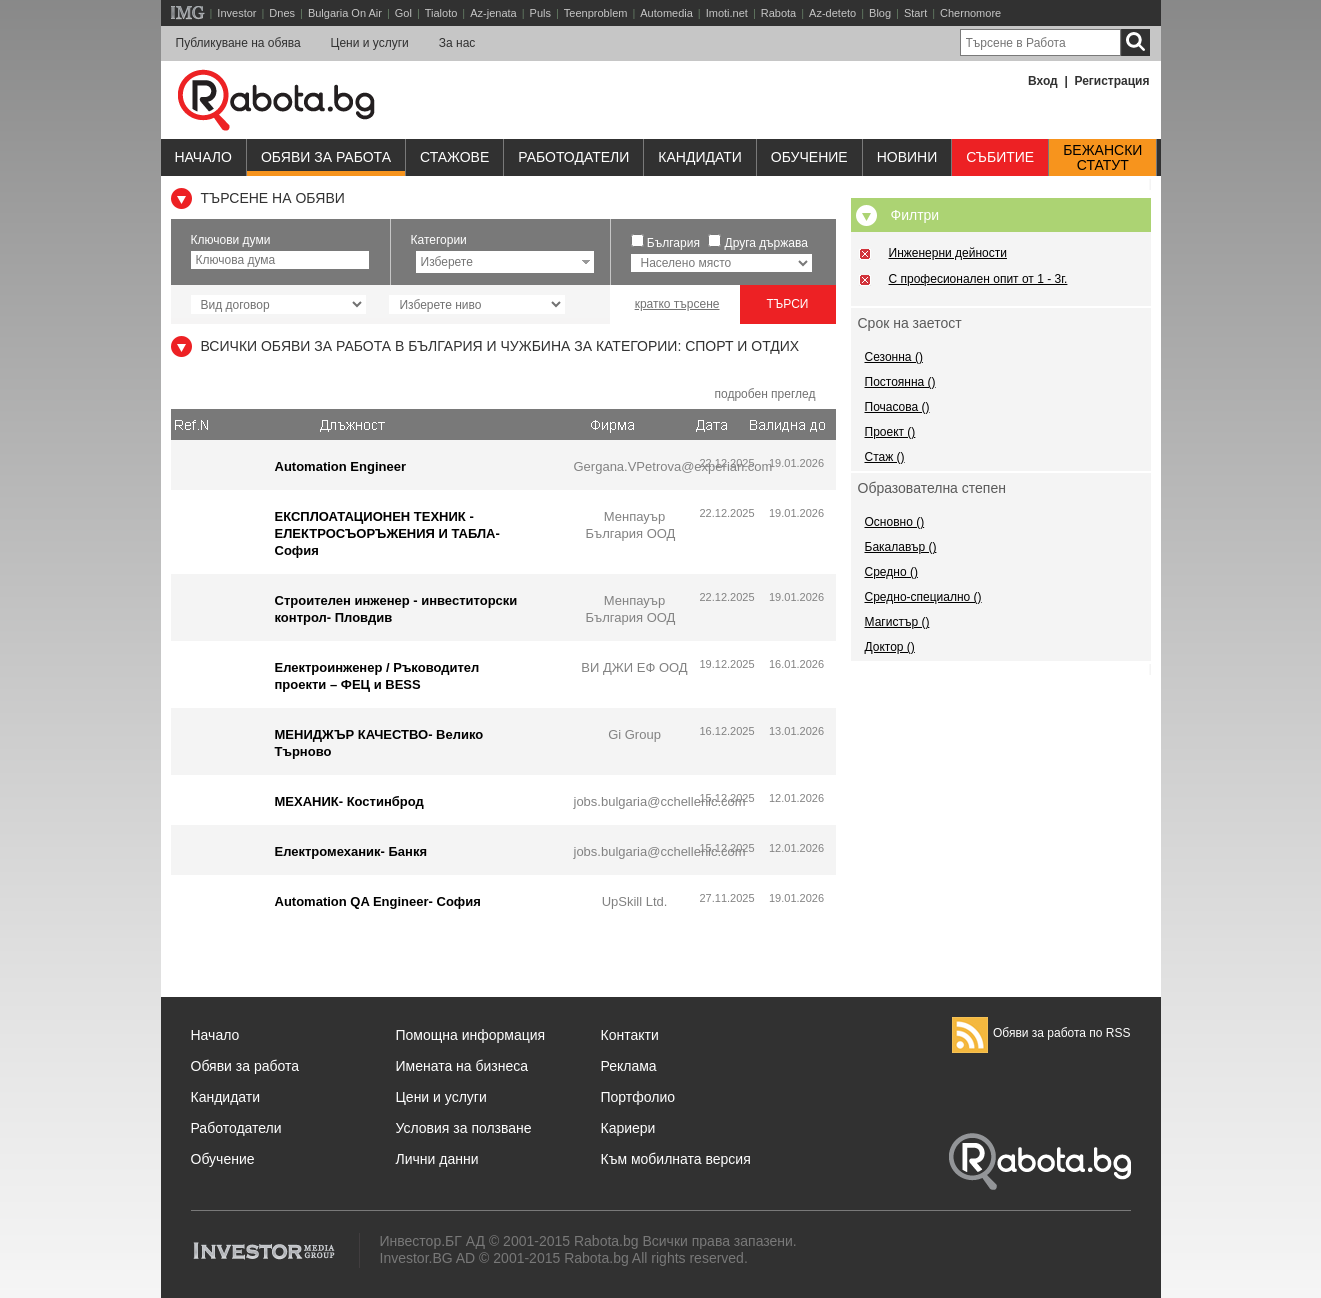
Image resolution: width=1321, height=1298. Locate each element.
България (673, 243)
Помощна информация (471, 1035)
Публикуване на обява (238, 43)
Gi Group (634, 734)
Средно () (891, 572)
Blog (880, 13)
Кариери (628, 1128)
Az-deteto (832, 13)
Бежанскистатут (1102, 158)
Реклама (629, 1066)
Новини (907, 157)
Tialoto (441, 13)
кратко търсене (677, 304)
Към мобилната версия (676, 1159)
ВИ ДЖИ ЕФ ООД (634, 667)
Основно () (895, 522)
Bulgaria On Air (345, 13)
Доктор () (890, 647)
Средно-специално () (923, 597)
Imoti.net (727, 13)
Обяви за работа (326, 157)
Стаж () (885, 457)
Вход (1043, 81)
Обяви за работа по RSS (1041, 1033)
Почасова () (897, 407)
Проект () (890, 432)
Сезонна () (894, 357)
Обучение (223, 1159)
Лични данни (437, 1159)
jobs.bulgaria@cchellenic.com (660, 801)
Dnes (282, 13)
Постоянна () (900, 382)
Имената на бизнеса (462, 1066)
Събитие (1000, 157)
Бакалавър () (901, 547)
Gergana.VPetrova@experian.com (673, 466)
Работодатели (573, 157)
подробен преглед (764, 394)
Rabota (778, 13)
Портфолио (638, 1097)
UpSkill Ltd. (635, 901)
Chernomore (970, 13)
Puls (540, 13)
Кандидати (700, 157)
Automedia (666, 13)
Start (915, 13)
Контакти (630, 1035)
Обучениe (809, 157)
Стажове (454, 157)
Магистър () (897, 622)
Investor (236, 13)
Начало (203, 157)
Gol (403, 13)
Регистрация (1111, 81)
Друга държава (766, 243)
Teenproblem (596, 13)
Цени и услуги (370, 43)
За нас (457, 43)
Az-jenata (493, 13)
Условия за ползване (464, 1128)
